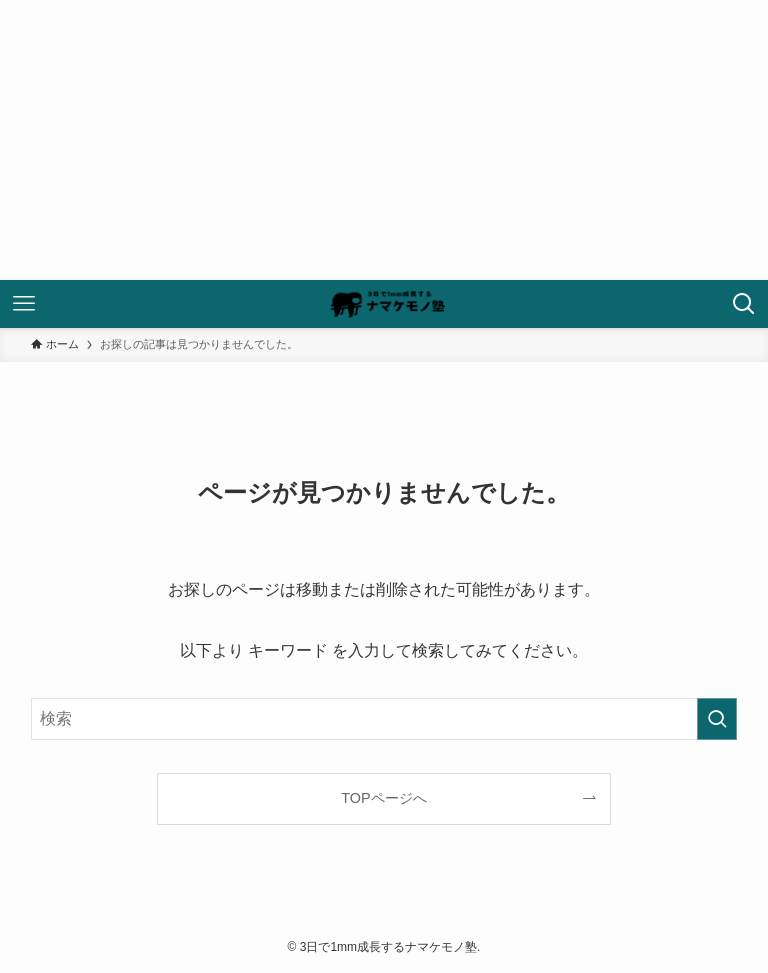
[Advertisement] (384, 140)
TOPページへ (383, 798)
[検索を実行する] (717, 719)
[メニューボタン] (24, 304)
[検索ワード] (384, 719)
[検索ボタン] (744, 304)
